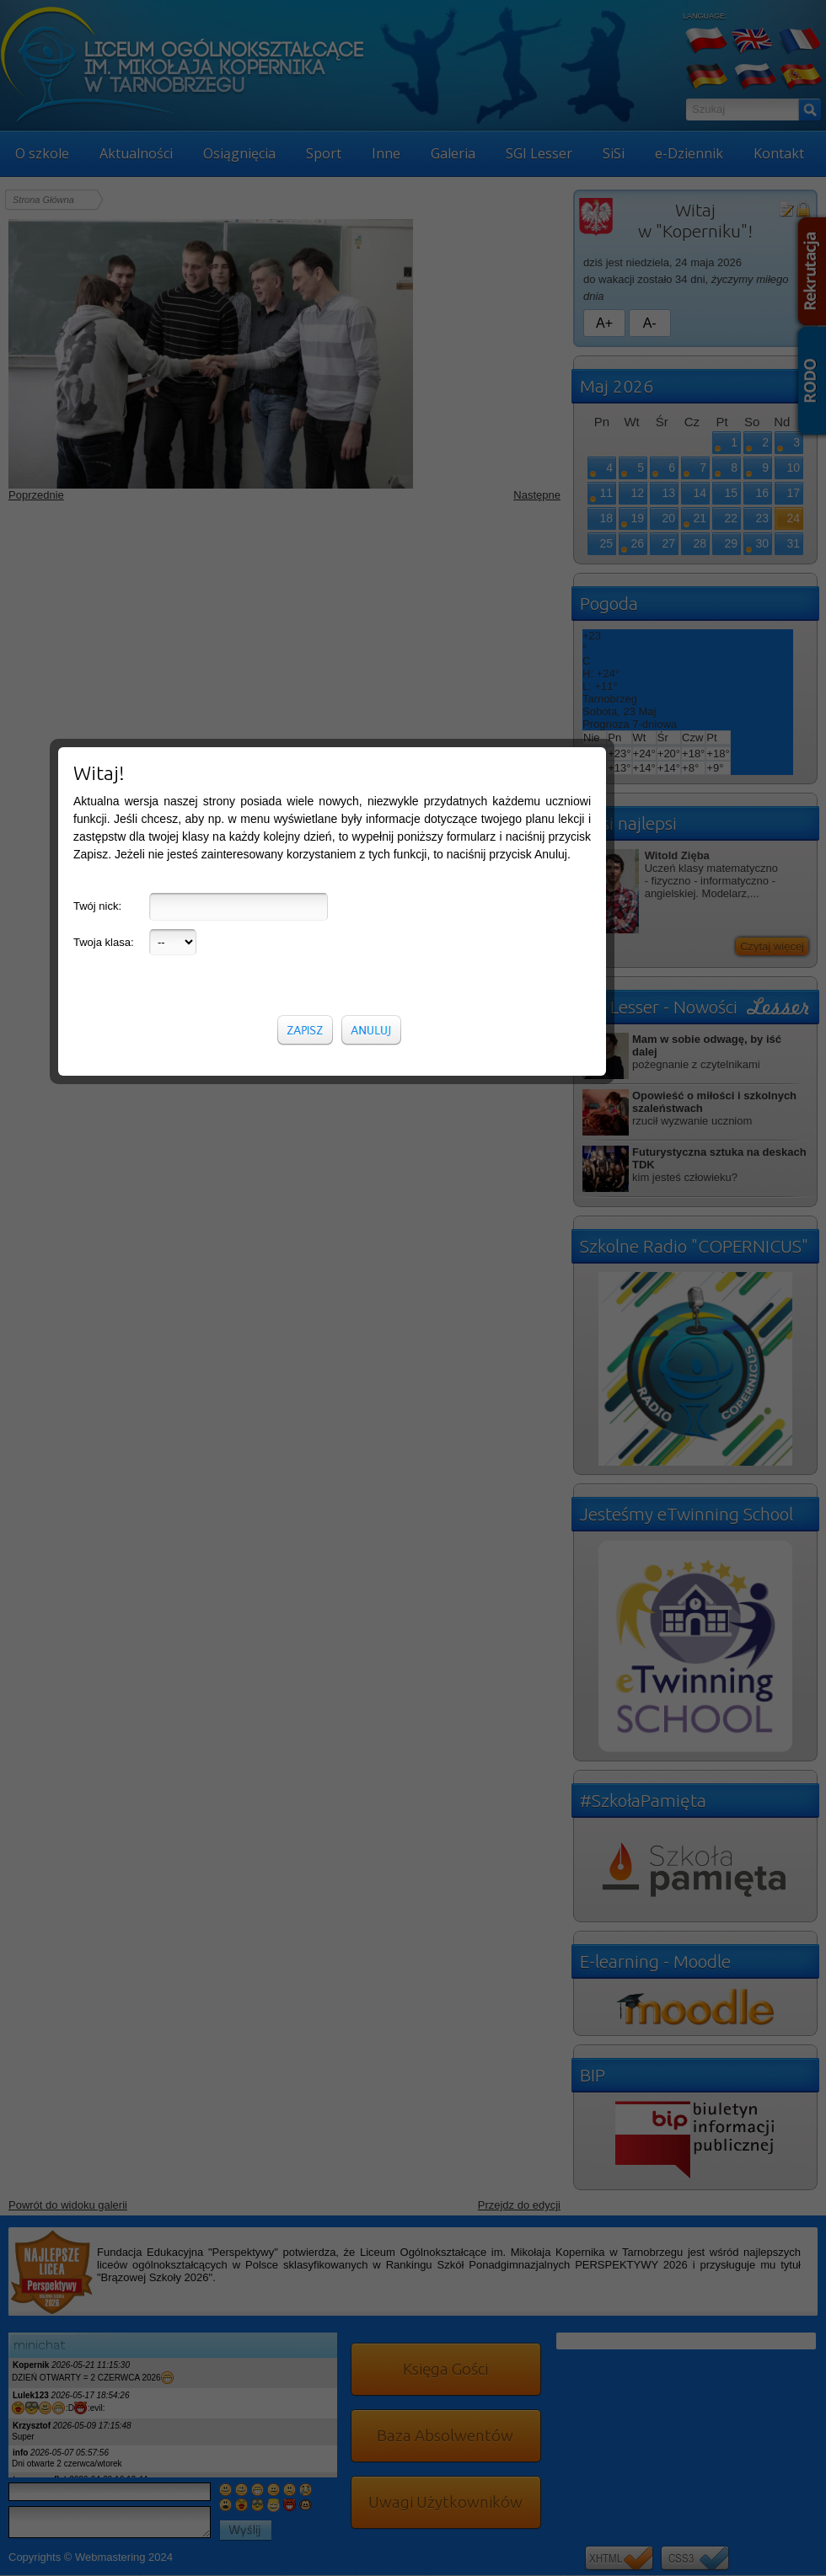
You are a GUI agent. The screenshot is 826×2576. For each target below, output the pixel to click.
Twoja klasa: (103, 420)
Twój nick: (97, 384)
